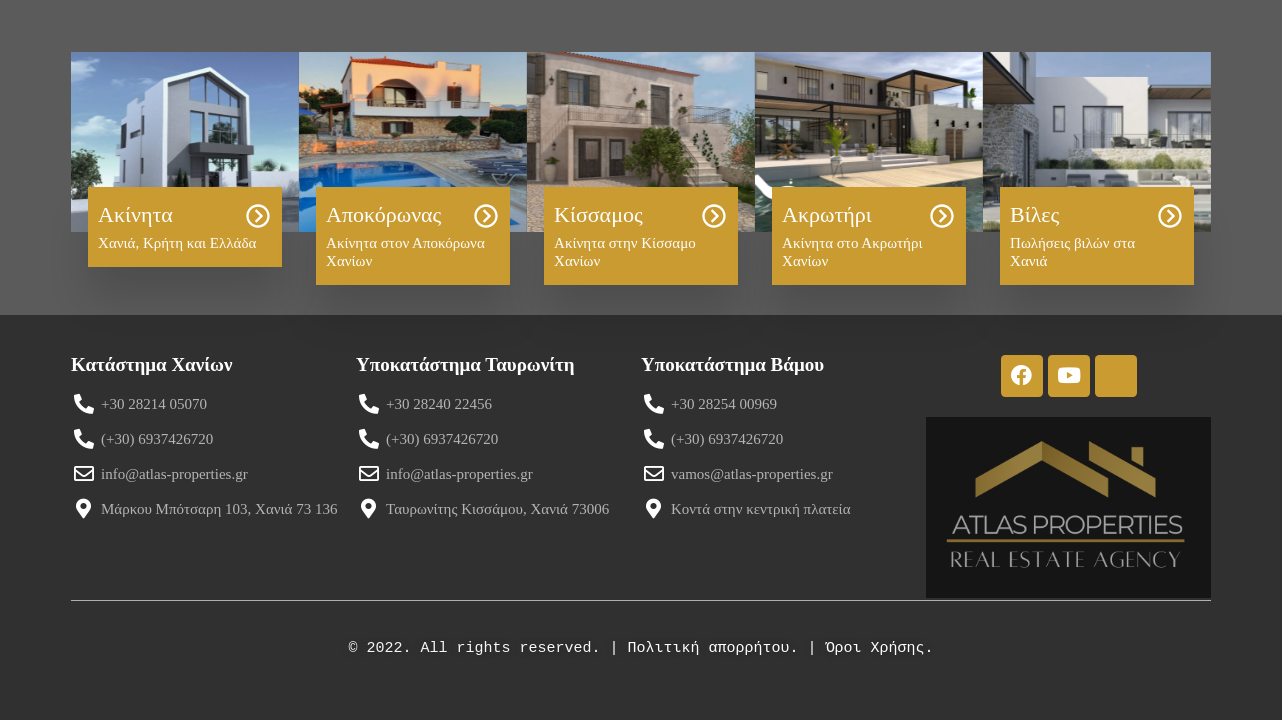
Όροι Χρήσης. (880, 649)
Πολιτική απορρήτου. (712, 649)
